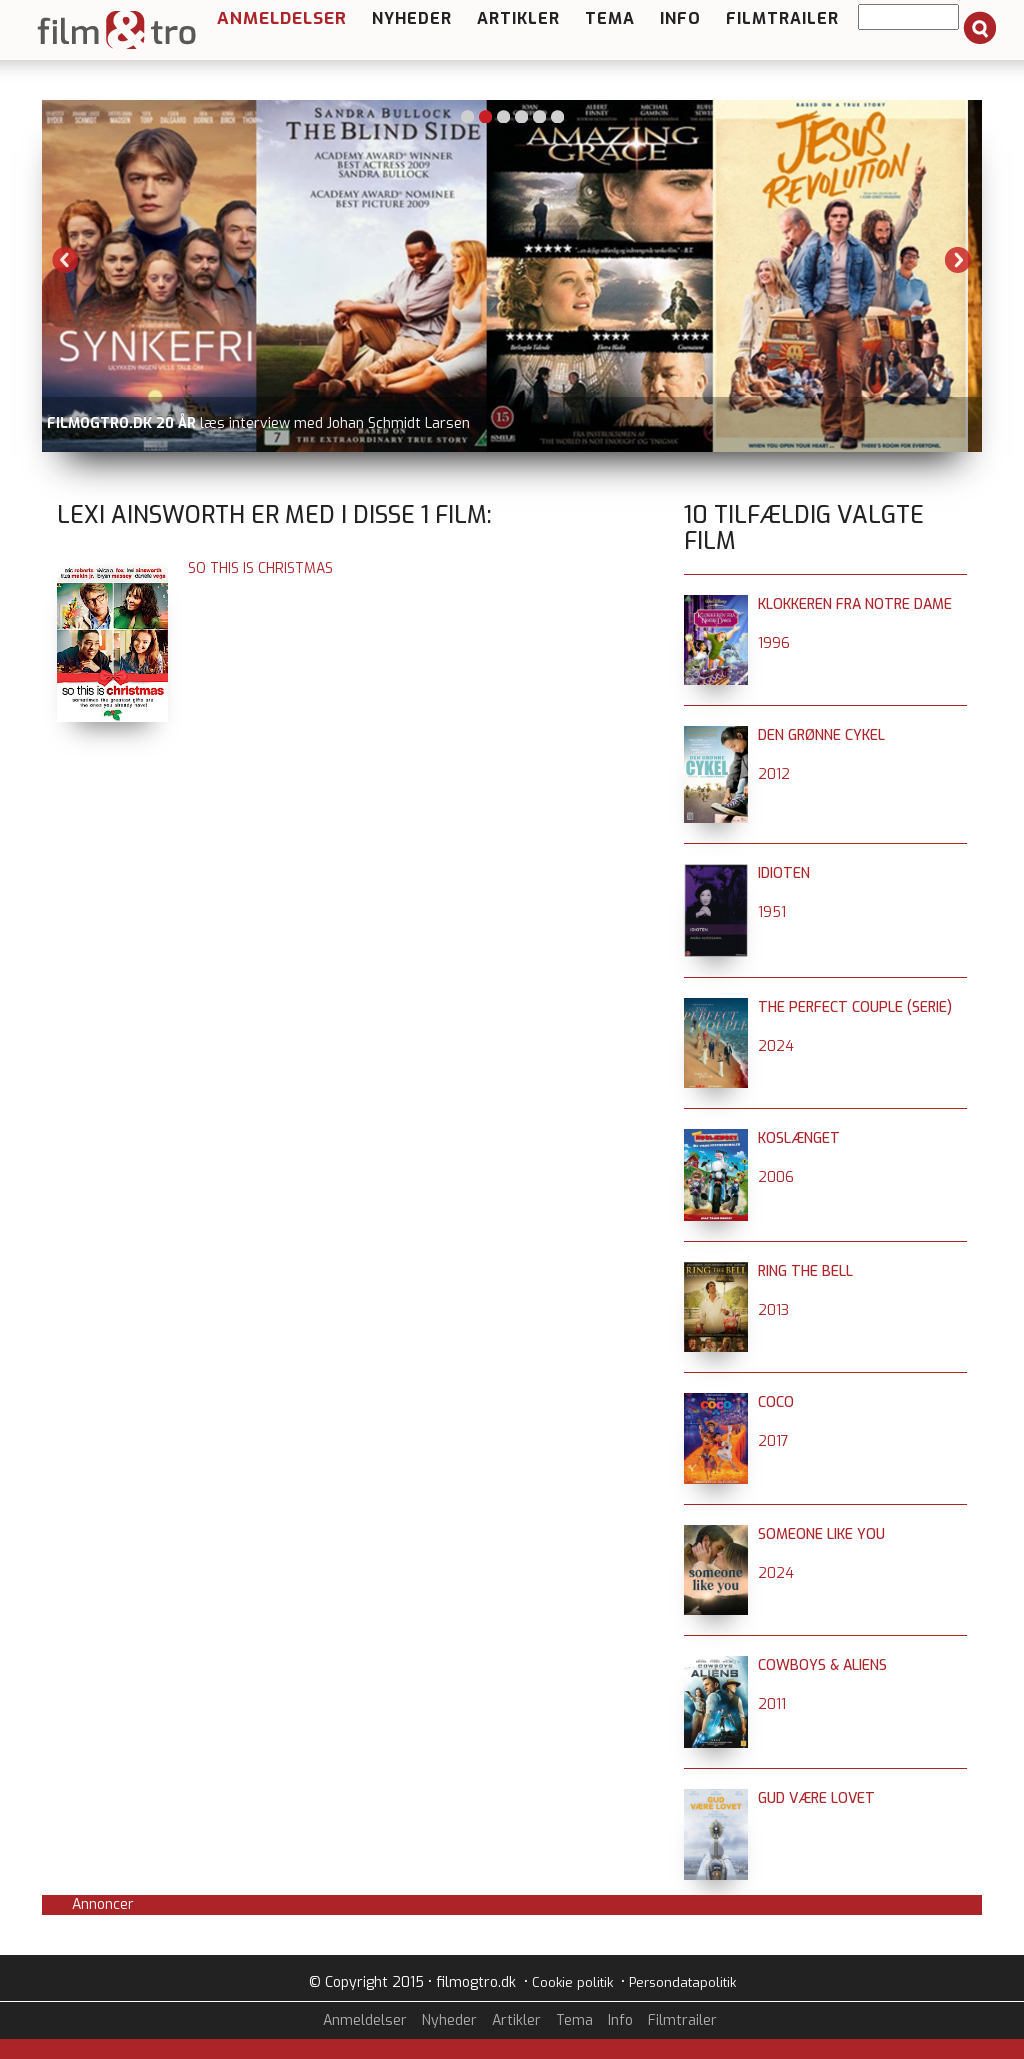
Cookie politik (572, 1982)
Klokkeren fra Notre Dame (855, 604)
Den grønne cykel (821, 735)
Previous (66, 260)
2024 (776, 1046)
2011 (772, 1704)
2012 (774, 774)
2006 (776, 1177)
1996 (774, 643)
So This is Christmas (260, 568)
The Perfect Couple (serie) (855, 1007)
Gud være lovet (816, 1798)
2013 (773, 1310)
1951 (772, 912)
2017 (773, 1441)
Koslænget (799, 1138)
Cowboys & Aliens (822, 1665)
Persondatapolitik (682, 1982)
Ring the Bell (805, 1271)
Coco (776, 1402)
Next (958, 260)
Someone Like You (821, 1534)
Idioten (784, 873)
